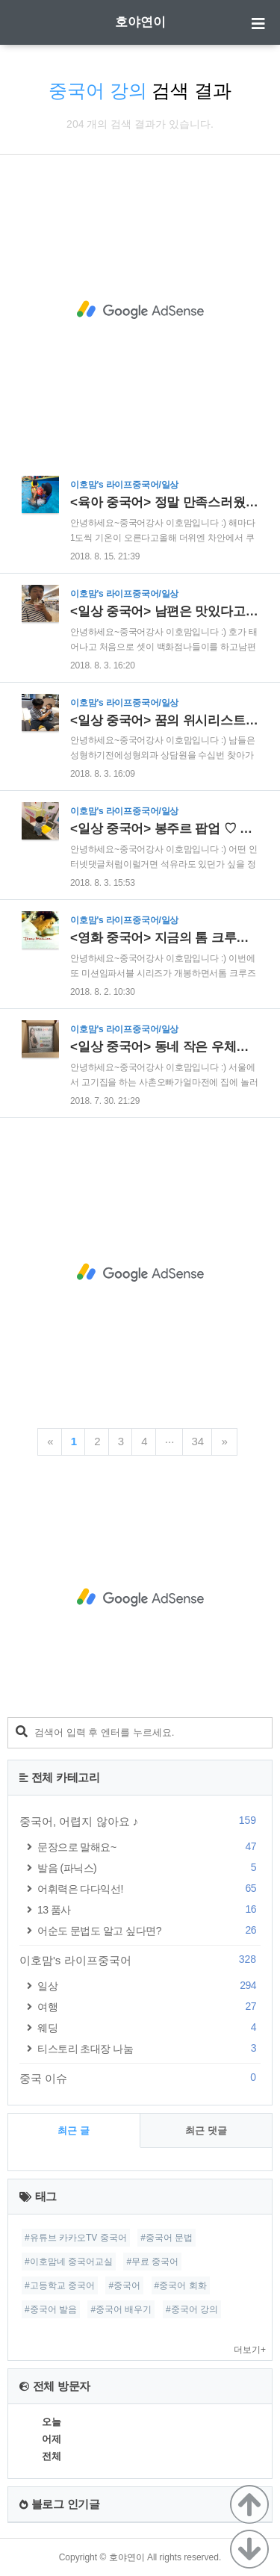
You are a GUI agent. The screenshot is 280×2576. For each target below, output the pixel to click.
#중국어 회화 (181, 2285)
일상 (149, 1985)
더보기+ (250, 2349)
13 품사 (149, 1909)
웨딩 (149, 2027)
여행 (149, 2006)
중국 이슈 (140, 2078)
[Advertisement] (140, 310)
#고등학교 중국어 (60, 2285)
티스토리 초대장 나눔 (149, 2048)
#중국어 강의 (192, 2309)
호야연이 (140, 22)
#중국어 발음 (51, 2309)
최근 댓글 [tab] (206, 2130)
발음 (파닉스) (149, 1867)
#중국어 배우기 (121, 2309)
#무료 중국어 (152, 2261)
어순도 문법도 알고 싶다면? (149, 1930)
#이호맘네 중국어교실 (69, 2261)
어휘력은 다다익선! (149, 1888)
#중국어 (124, 2285)
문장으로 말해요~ (149, 1846)
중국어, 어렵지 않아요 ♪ (140, 1821)
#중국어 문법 (166, 2237)
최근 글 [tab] (73, 2130)
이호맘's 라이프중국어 (140, 1960)
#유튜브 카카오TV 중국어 (76, 2237)
